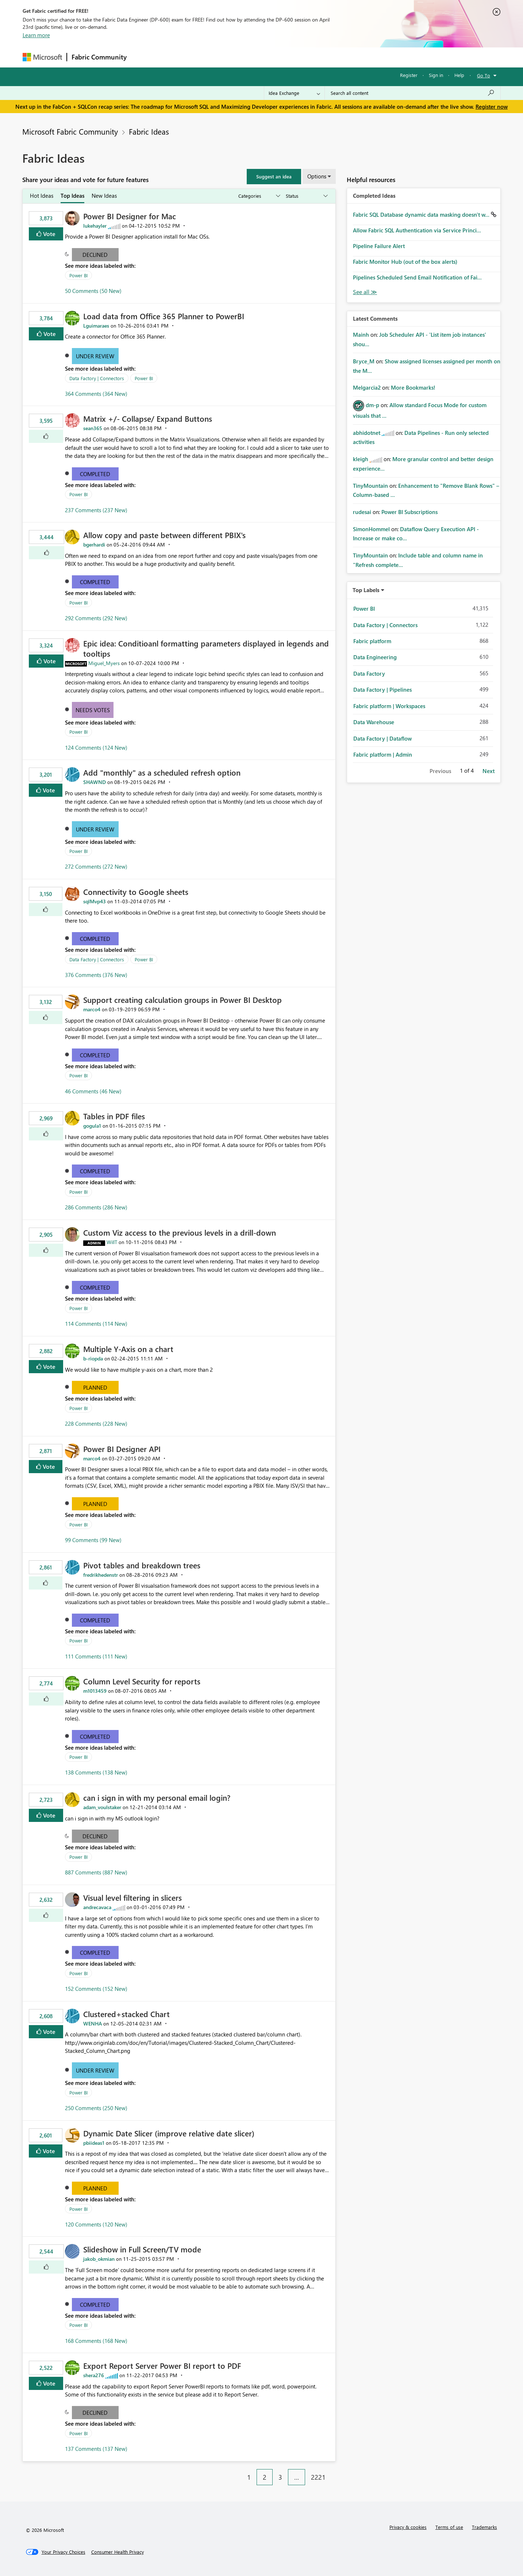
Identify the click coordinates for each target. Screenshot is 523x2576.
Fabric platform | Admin (382, 754)
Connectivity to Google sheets (135, 891)
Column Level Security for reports (141, 1681)
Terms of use (449, 2527)
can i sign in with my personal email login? (156, 1797)
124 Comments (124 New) (96, 747)
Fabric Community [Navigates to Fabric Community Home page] (99, 57)
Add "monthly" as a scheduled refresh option (162, 772)
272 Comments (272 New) (96, 866)
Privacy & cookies (408, 2527)
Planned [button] (95, 1387)
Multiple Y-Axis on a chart (128, 1348)
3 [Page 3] (280, 2477)
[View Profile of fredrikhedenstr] (100, 1575)
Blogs (270, 57)
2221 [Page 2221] (318, 2477)
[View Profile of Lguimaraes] (96, 326)
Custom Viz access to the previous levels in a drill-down (179, 1232)
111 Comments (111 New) (96, 1656)
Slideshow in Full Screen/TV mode (142, 2249)
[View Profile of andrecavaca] (97, 1907)
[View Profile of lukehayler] (95, 226)
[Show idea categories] (259, 196)
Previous (440, 771)
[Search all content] (412, 93)
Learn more (36, 35)
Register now (492, 106)
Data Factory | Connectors (96, 378)
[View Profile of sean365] (92, 428)
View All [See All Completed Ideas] (365, 292)
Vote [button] (48, 233)
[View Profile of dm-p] (372, 405)
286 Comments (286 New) (96, 1207)
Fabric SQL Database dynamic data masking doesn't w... (422, 214)
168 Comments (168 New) (96, 2340)
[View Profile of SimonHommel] (371, 529)
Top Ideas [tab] (72, 195)
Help (459, 75)
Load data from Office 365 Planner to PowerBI (163, 315)
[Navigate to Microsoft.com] (42, 57)
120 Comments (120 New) (96, 2224)
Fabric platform (372, 641)
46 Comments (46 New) (93, 1091)
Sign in (436, 75)
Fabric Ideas (149, 131)
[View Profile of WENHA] (92, 2023)
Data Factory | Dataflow (382, 738)
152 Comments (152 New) (96, 1988)
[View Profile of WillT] (112, 1242)
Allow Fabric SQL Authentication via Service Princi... (417, 230)
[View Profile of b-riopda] (93, 1358)
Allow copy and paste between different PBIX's (164, 534)
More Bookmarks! (413, 387)
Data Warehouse (373, 722)
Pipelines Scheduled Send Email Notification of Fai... (417, 277)
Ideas (205, 57)
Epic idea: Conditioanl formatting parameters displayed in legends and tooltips (206, 648)
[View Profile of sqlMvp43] (94, 901)
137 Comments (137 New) (96, 2448)
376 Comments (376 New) (96, 974)
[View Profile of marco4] (91, 1009)
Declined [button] (95, 254)
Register (409, 75)
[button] (274, 176)
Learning (298, 57)
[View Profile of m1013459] (95, 1691)
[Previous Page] (237, 2471)
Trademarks (484, 2527)
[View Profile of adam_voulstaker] (102, 1807)
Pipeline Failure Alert (379, 246)
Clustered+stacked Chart (126, 2013)
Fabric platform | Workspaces (389, 706)
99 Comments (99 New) (93, 1540)
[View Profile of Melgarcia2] (367, 387)
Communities (237, 57)
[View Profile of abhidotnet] (366, 432)
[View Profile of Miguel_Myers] (104, 663)
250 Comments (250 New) (96, 2108)
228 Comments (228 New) (96, 1423)
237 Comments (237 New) (96, 510)
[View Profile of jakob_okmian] (99, 2259)
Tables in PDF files (114, 1116)
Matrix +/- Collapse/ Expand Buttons (147, 418)
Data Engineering (375, 657)
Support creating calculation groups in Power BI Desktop (182, 999)
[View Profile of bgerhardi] (94, 544)
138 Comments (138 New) (96, 1772)
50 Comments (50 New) (93, 290)
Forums (143, 57)
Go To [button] (483, 75)
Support (329, 57)
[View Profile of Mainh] (361, 334)
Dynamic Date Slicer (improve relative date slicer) (168, 2133)
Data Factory (369, 673)
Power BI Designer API (122, 1448)
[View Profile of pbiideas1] (93, 2143)
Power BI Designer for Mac (129, 216)
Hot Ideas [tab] (41, 195)
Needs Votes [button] (93, 710)
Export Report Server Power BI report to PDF (162, 2365)
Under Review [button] (95, 356)
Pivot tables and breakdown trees (141, 1565)
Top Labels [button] (366, 590)
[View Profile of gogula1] (92, 1126)
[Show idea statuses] (306, 196)
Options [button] (316, 176)
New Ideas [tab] (104, 195)
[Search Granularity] (294, 93)
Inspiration (175, 57)
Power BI (78, 275)
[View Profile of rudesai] (362, 511)
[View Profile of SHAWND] (94, 782)
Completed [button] (95, 474)
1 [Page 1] (249, 2477)
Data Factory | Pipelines (382, 689)
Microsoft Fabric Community (70, 131)
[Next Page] (333, 2471)
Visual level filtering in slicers (132, 1897)
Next (488, 771)
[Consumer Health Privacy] (117, 2551)
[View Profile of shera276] (93, 2375)
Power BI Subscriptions (409, 511)
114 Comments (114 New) (96, 1323)
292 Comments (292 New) (96, 618)
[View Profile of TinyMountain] (370, 485)
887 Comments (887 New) (96, 1872)
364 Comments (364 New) (96, 393)
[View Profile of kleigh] (360, 459)
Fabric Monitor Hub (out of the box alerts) (405, 261)
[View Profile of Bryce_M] (363, 361)
